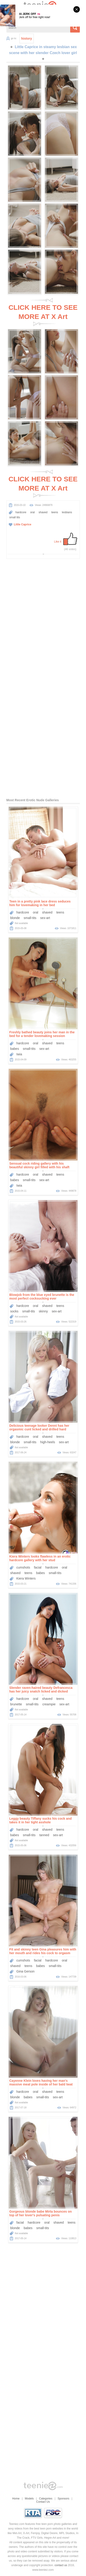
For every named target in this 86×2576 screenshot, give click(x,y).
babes (14, 1049)
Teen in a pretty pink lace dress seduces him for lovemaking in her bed (40, 903)
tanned (44, 1835)
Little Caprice (22, 524)
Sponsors (63, 2498)
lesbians (67, 512)
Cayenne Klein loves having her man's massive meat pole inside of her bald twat (41, 2082)
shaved (43, 512)
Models (29, 2498)
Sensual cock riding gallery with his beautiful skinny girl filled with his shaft (39, 1165)
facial (38, 1567)
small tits (14, 517)
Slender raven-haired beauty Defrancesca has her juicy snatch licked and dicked (40, 1689)
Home (15, 2498)
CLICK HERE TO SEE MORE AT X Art (43, 312)
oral (32, 512)
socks (14, 1311)
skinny (43, 1311)
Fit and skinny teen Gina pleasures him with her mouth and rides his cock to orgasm (42, 1951)
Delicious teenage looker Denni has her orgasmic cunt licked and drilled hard (39, 1427)
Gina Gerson (25, 1971)
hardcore (20, 512)
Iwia (19, 1054)
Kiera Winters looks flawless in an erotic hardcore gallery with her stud (40, 1558)
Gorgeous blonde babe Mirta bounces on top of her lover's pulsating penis (40, 2213)
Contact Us (43, 2501)
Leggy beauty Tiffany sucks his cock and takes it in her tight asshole (40, 1820)
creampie (49, 1704)
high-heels (47, 1442)
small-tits (30, 918)
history (26, 38)
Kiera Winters (26, 1578)
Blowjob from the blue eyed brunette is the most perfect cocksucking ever (41, 1296)
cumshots (23, 1567)
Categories (45, 2498)
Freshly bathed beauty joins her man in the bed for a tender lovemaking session (42, 1034)
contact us (61, 2565)
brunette (16, 1704)
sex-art (45, 918)
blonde (15, 918)
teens (54, 512)
